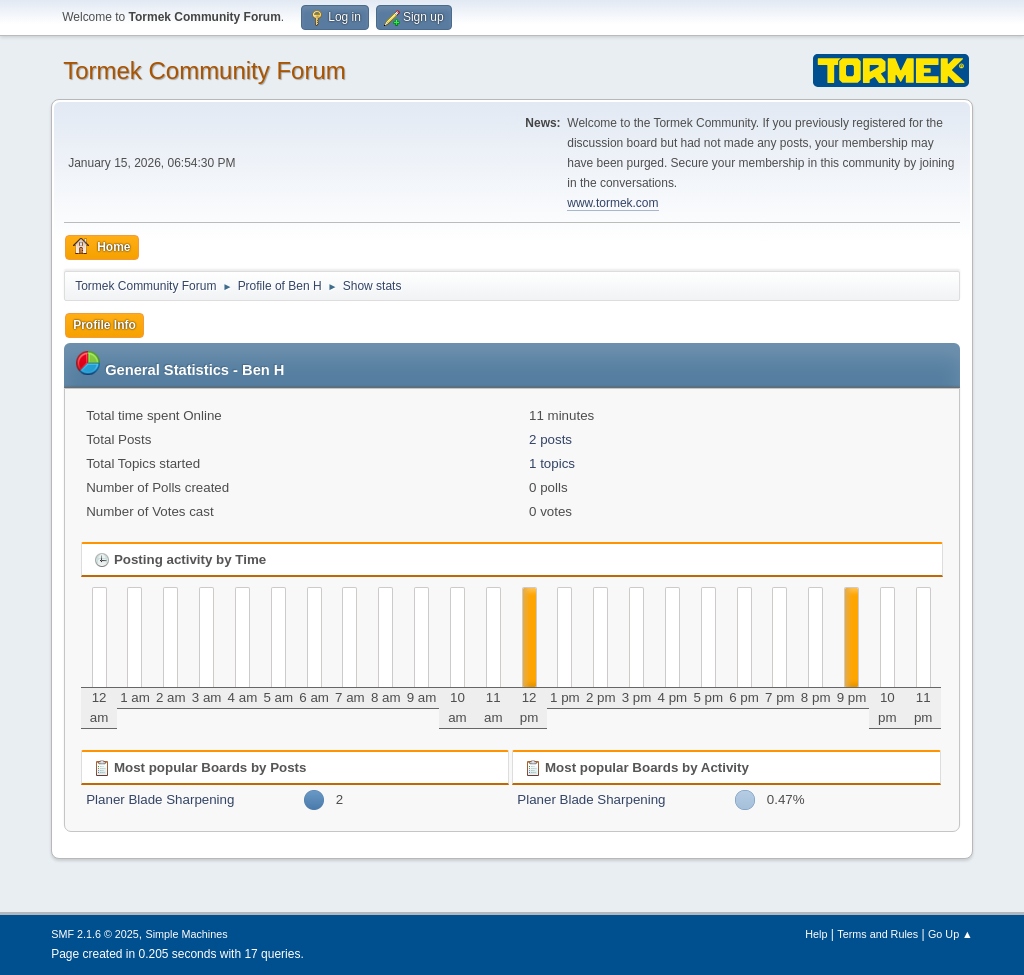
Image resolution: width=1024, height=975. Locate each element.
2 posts (550, 439)
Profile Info (104, 325)
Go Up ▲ (950, 934)
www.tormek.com (612, 203)
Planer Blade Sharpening (160, 799)
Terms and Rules (877, 934)
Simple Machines (187, 934)
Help (816, 934)
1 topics (552, 463)
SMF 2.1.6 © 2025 (95, 934)
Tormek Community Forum (204, 70)
